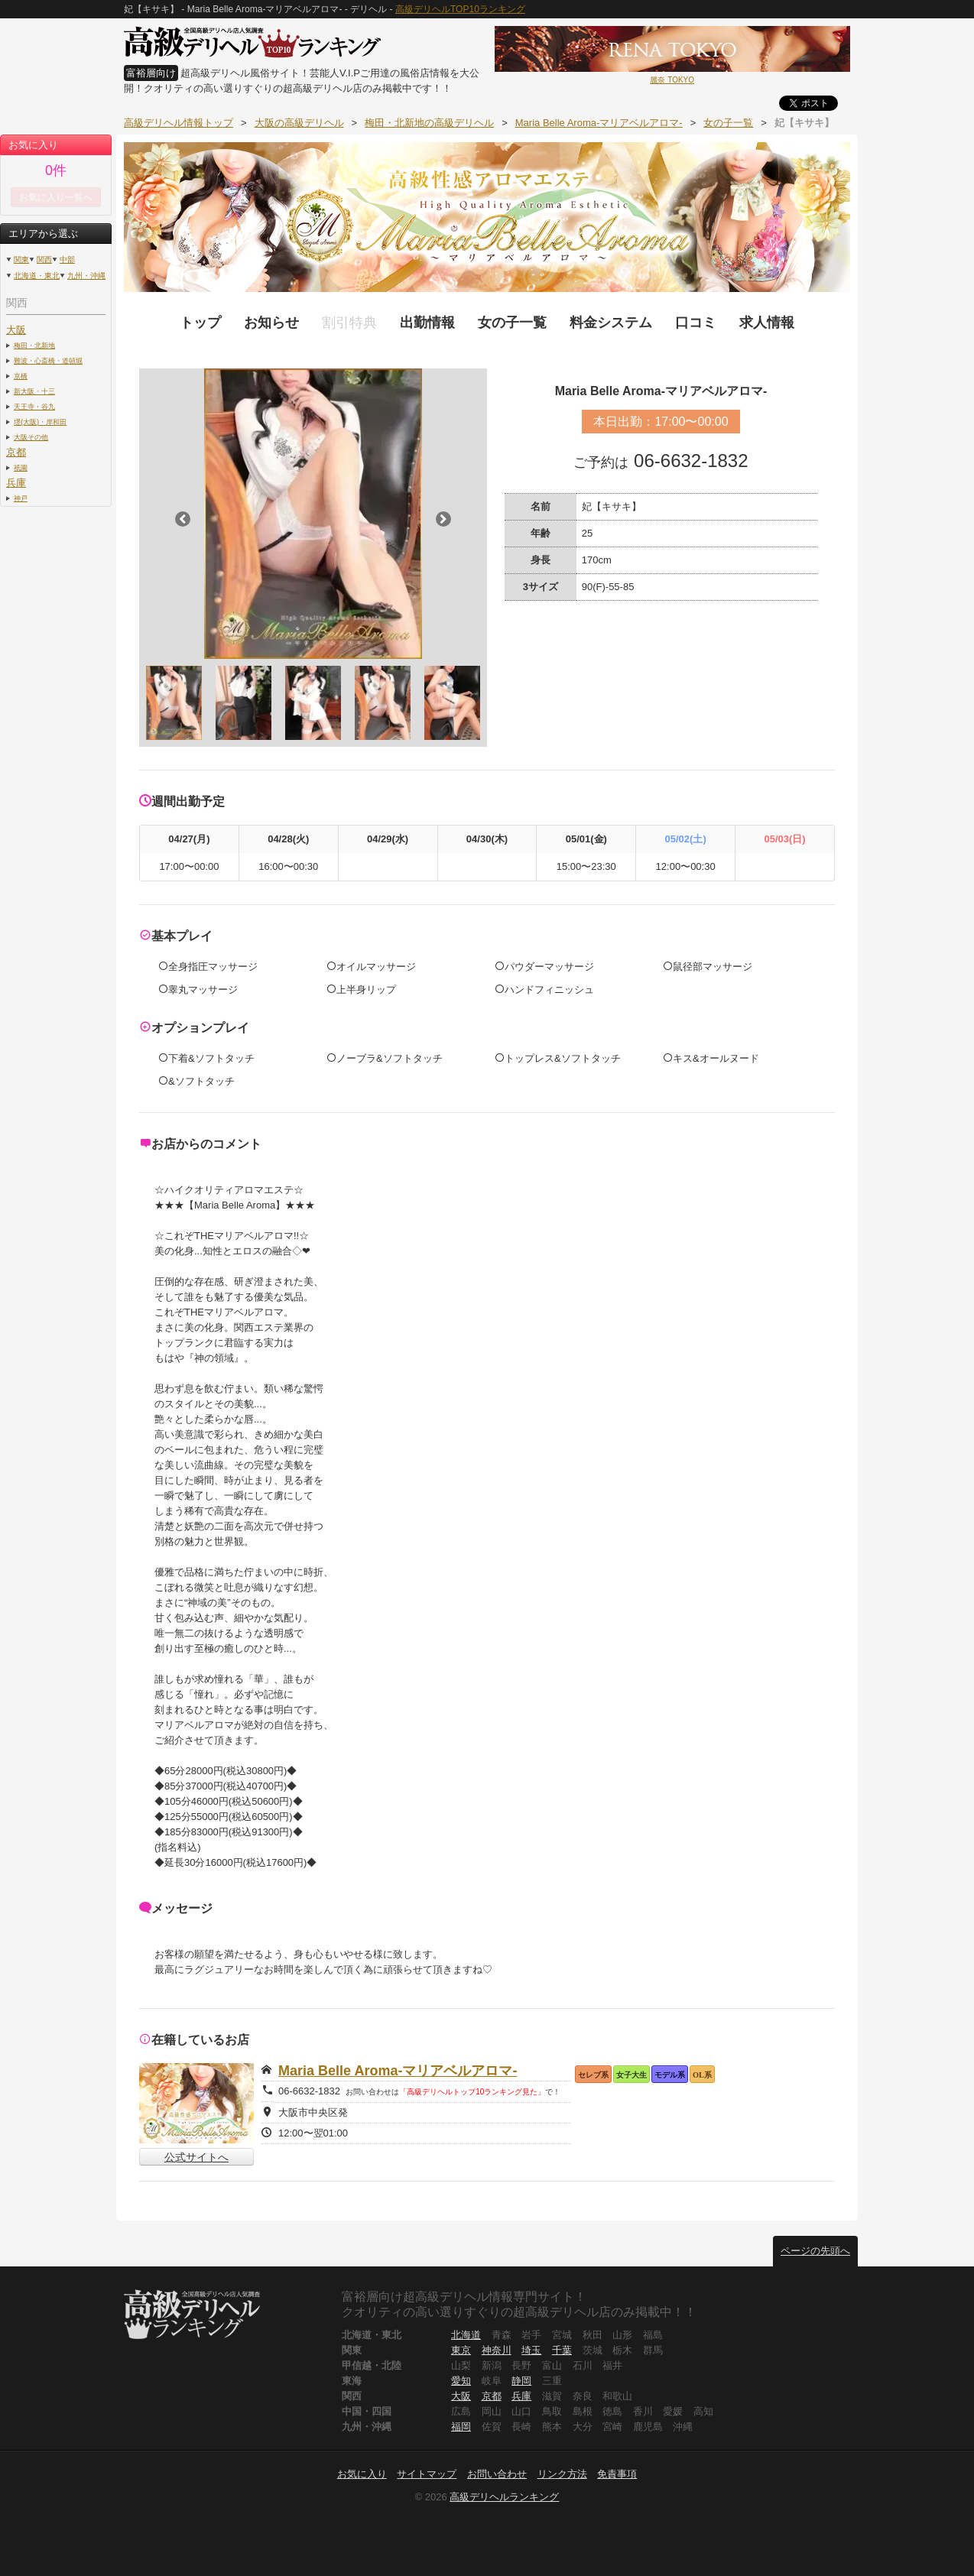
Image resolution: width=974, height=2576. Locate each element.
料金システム (611, 322)
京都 (16, 452)
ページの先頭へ (815, 2250)
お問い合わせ (497, 2474)
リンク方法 (562, 2474)
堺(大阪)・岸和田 (40, 421)
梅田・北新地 (34, 345)
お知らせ (271, 322)
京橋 (21, 375)
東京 (461, 2350)
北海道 (466, 2335)
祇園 (21, 467)
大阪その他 (31, 437)
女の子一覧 (512, 322)
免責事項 (617, 2474)
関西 (44, 259)
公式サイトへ (196, 2157)
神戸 (21, 498)
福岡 (461, 2426)
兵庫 (16, 482)
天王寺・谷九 (34, 406)
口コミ (695, 322)
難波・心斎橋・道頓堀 (48, 360)
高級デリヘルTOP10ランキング (460, 9)
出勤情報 (427, 322)
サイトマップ (426, 2474)
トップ (200, 322)
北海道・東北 (37, 275)
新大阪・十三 (34, 391)
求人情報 (766, 322)
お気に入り (362, 2474)
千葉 (562, 2350)
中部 (67, 259)
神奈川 (496, 2350)
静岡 (521, 2380)
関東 (21, 259)
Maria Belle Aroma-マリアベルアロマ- (397, 2070)
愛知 (461, 2380)
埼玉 (531, 2350)
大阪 (16, 330)
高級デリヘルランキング (504, 2497)
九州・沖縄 (86, 275)
